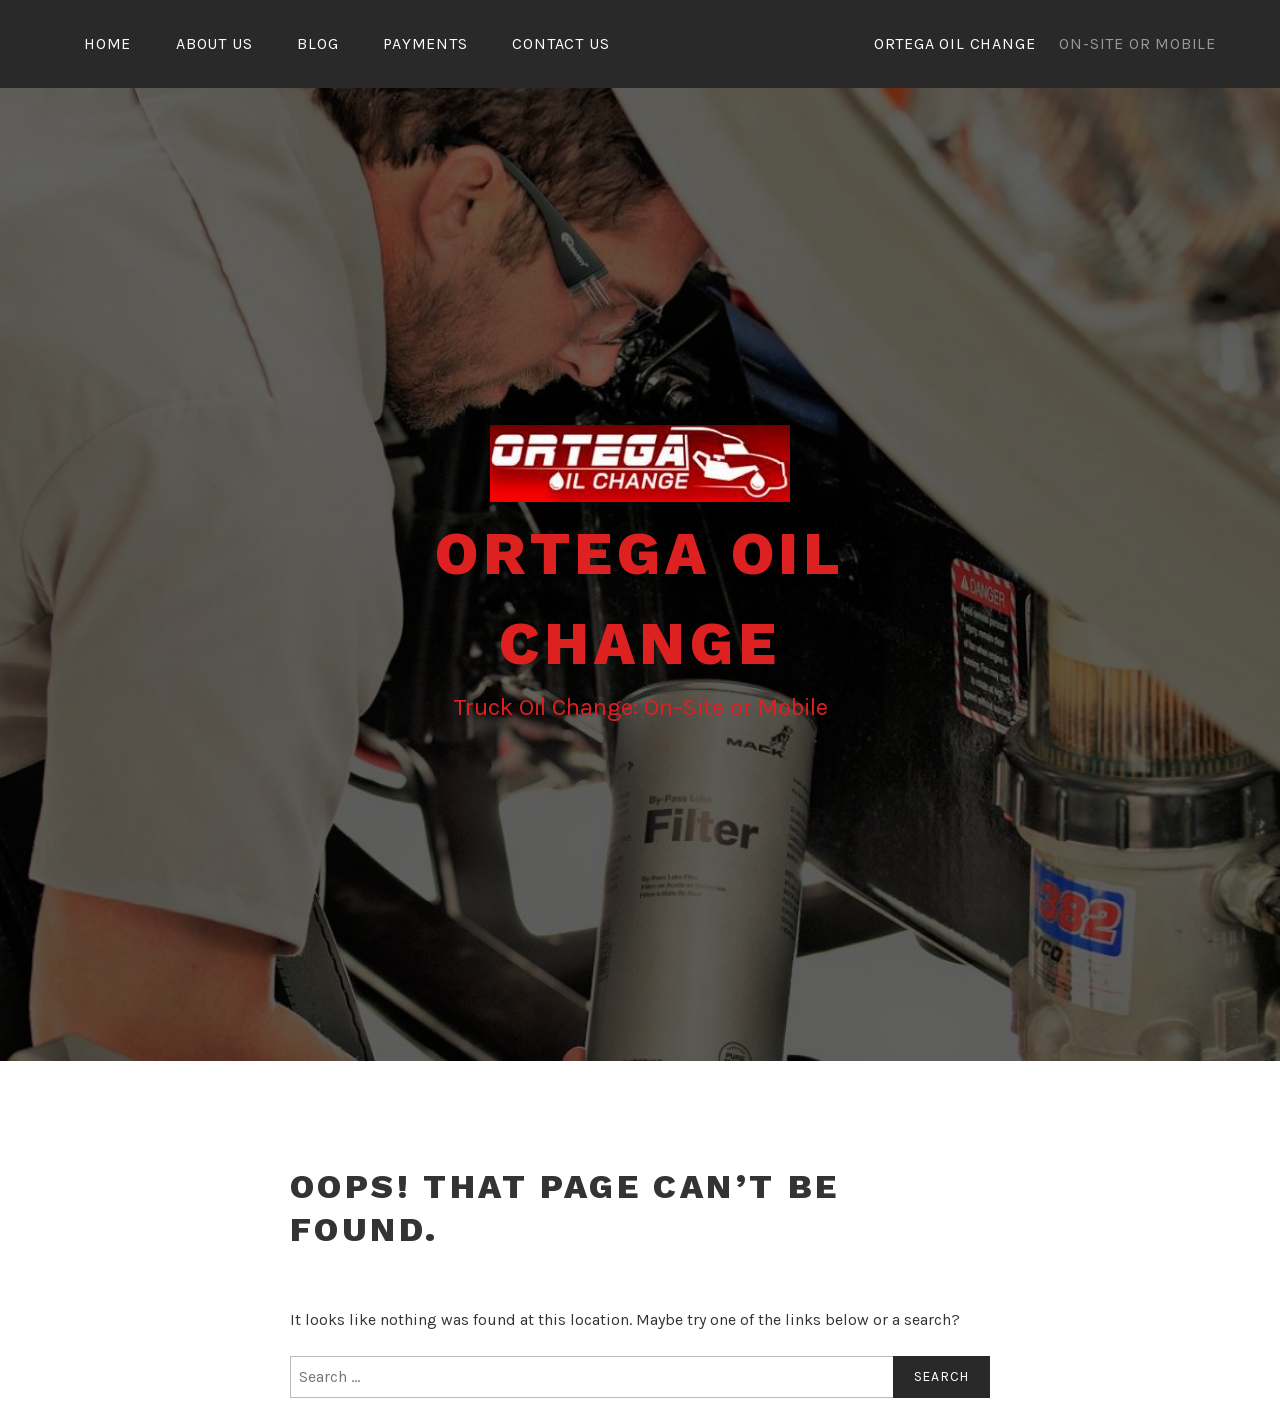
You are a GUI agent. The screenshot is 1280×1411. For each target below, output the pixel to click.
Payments (425, 43)
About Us (214, 43)
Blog (317, 43)
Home (107, 43)
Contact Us (560, 43)
